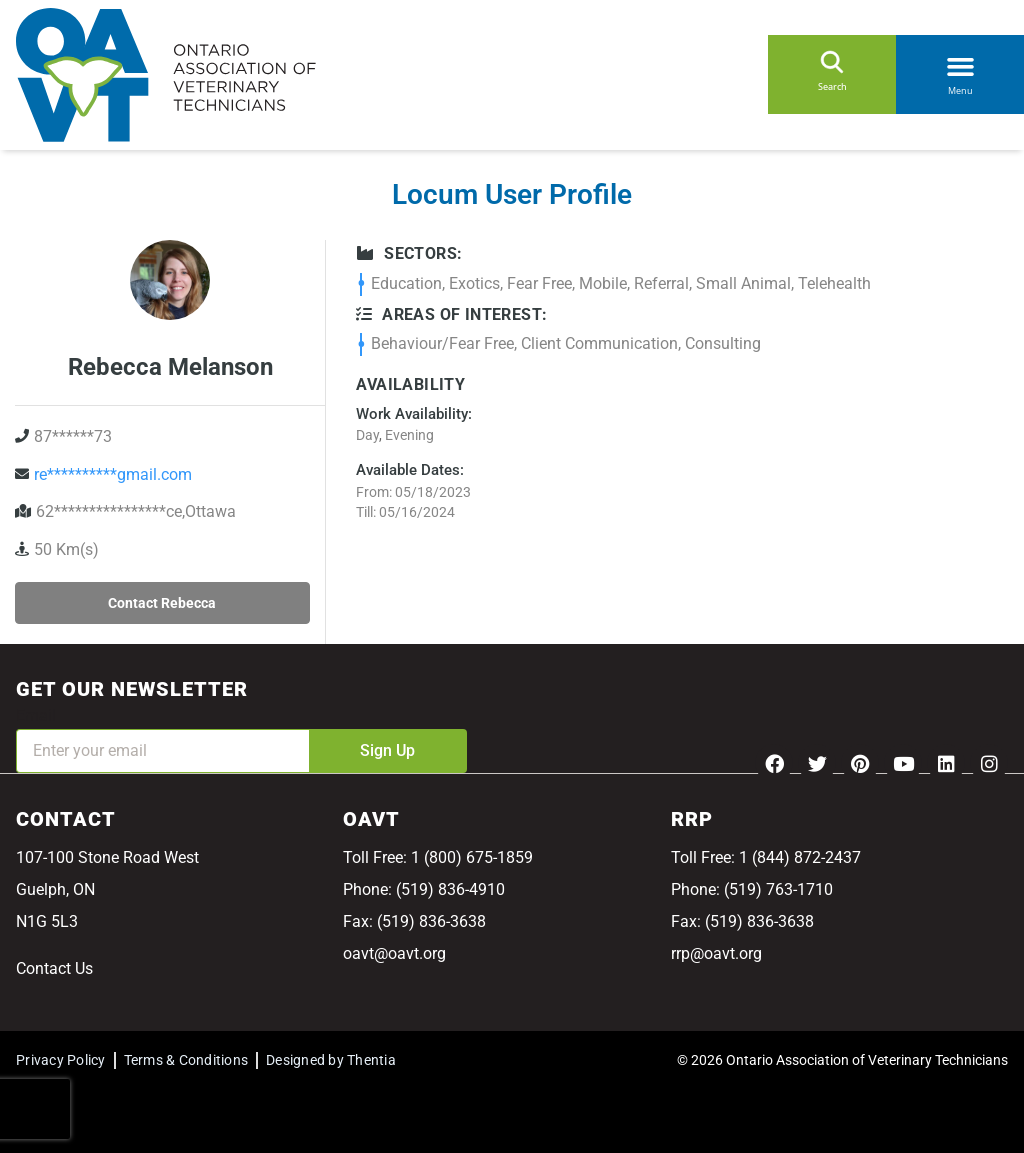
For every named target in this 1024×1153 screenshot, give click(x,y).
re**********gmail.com (113, 474)
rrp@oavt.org (716, 953)
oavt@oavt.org (394, 953)
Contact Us (54, 968)
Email (36, 715)
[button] (960, 63)
